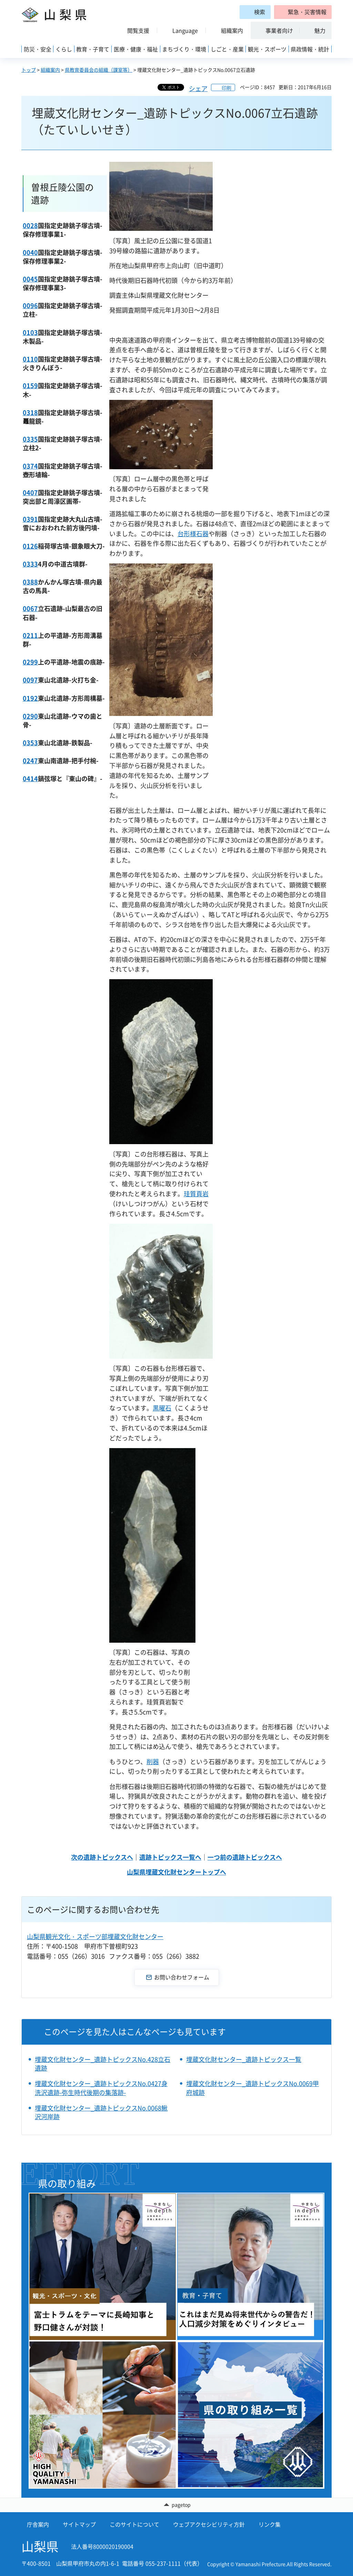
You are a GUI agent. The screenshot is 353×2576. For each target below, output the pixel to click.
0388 (30, 582)
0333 (30, 564)
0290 (30, 716)
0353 (30, 742)
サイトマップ (79, 2524)
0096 (30, 305)
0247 (30, 760)
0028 (30, 225)
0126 (30, 546)
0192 (30, 698)
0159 (30, 385)
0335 (30, 439)
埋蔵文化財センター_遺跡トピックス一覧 (243, 2059)
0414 (30, 778)
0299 (30, 662)
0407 (30, 492)
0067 (30, 608)
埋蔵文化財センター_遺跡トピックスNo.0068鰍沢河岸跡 (101, 2112)
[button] (303, 12)
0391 (30, 519)
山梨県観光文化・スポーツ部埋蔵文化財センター (95, 1936)
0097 (30, 680)
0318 (30, 412)
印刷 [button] (226, 87)
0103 (30, 332)
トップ (28, 69)
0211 (30, 635)
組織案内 (50, 69)
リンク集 (270, 2524)
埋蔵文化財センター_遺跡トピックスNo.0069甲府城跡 (252, 2087)
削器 (153, 1761)
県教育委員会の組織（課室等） (98, 69)
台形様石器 (193, 533)
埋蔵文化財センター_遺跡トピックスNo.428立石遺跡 (102, 2063)
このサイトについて (134, 2524)
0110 (30, 359)
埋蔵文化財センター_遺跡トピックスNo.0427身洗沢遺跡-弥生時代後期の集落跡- (101, 2087)
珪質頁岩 (196, 1193)
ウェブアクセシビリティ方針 (209, 2524)
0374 (30, 466)
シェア (198, 88)
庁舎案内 (38, 2524)
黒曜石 (162, 1408)
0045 (30, 279)
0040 (30, 252)
